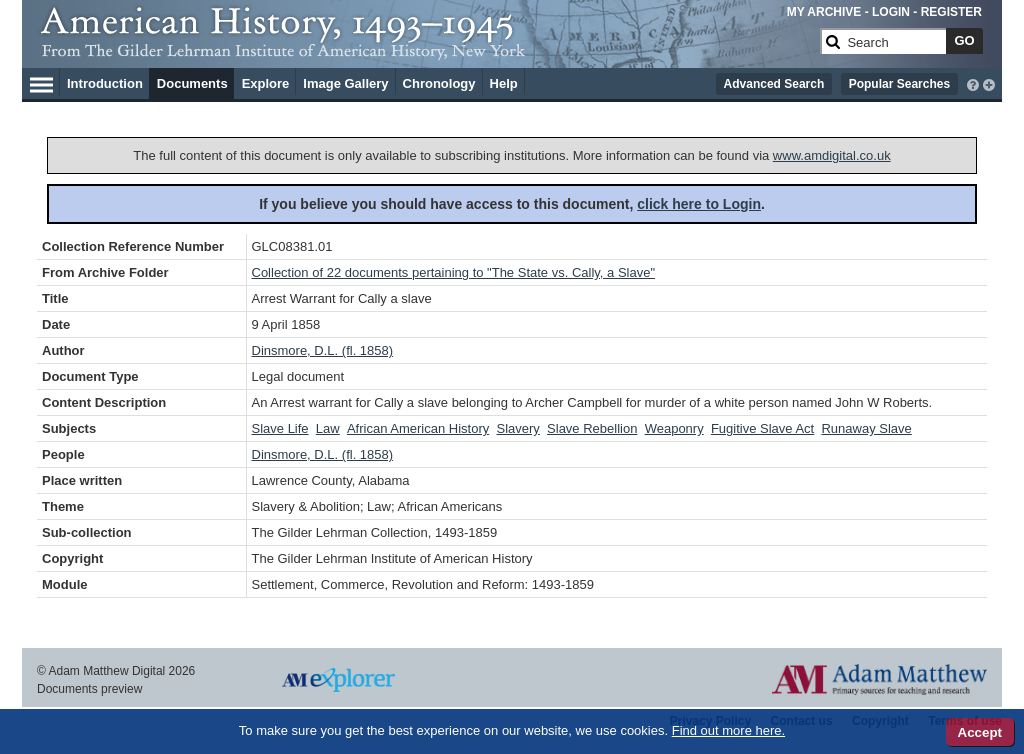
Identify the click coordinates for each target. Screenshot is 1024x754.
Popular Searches (899, 84)
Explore (266, 83)
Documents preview (89, 689)
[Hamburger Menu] (41, 82)
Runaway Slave (866, 428)
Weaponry (674, 428)
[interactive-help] (973, 83)
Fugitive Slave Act (762, 428)
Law (328, 428)
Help (504, 83)
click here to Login (699, 204)
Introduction (105, 83)
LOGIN (891, 12)
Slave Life (280, 428)
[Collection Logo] (426, 49)
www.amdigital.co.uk (832, 155)
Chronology (439, 83)
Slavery (517, 428)
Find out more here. (728, 730)
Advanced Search (774, 84)
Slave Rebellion (592, 428)
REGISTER (951, 12)
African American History (418, 428)
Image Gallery (345, 83)
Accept (980, 732)
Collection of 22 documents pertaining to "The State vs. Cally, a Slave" (454, 272)
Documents (192, 83)
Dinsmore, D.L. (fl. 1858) (323, 350)
